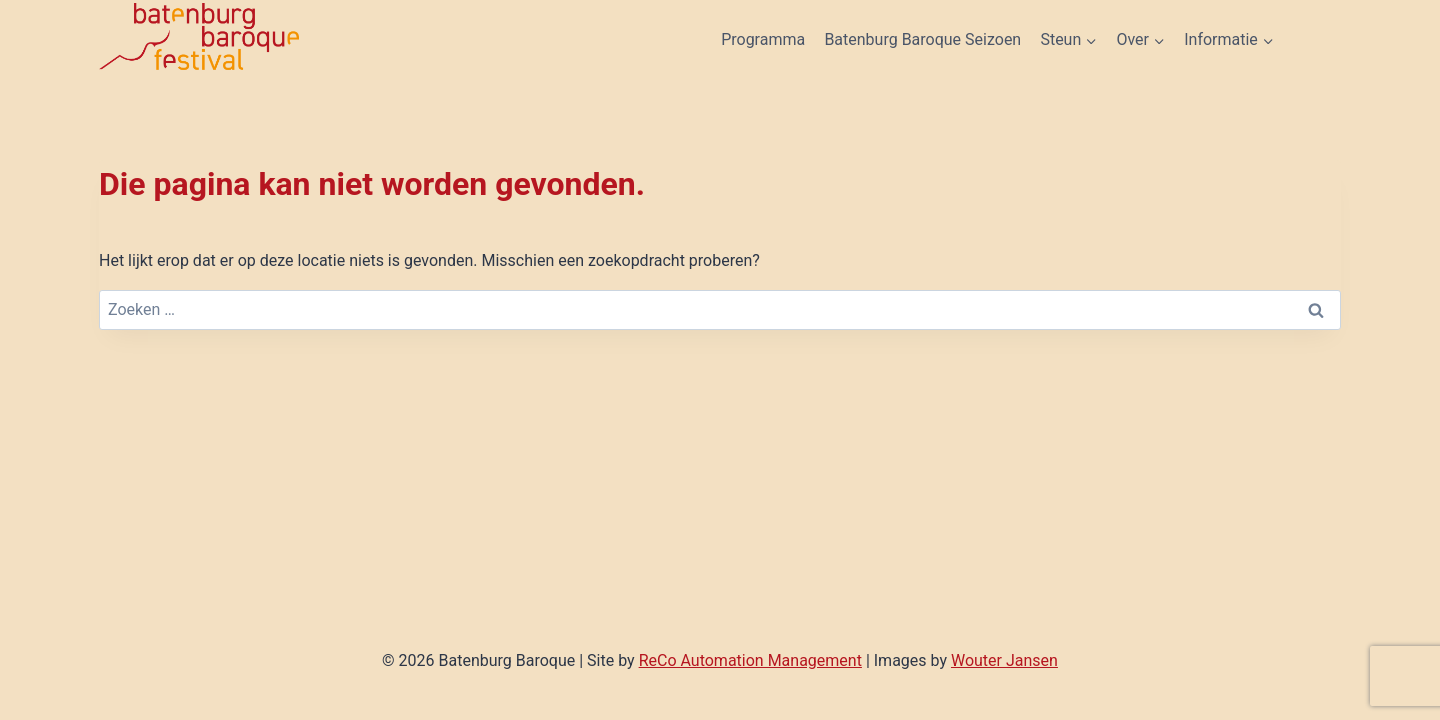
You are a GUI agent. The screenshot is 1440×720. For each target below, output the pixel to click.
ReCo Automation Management (750, 660)
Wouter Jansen (1004, 660)
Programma (763, 39)
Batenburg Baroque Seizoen (922, 39)
